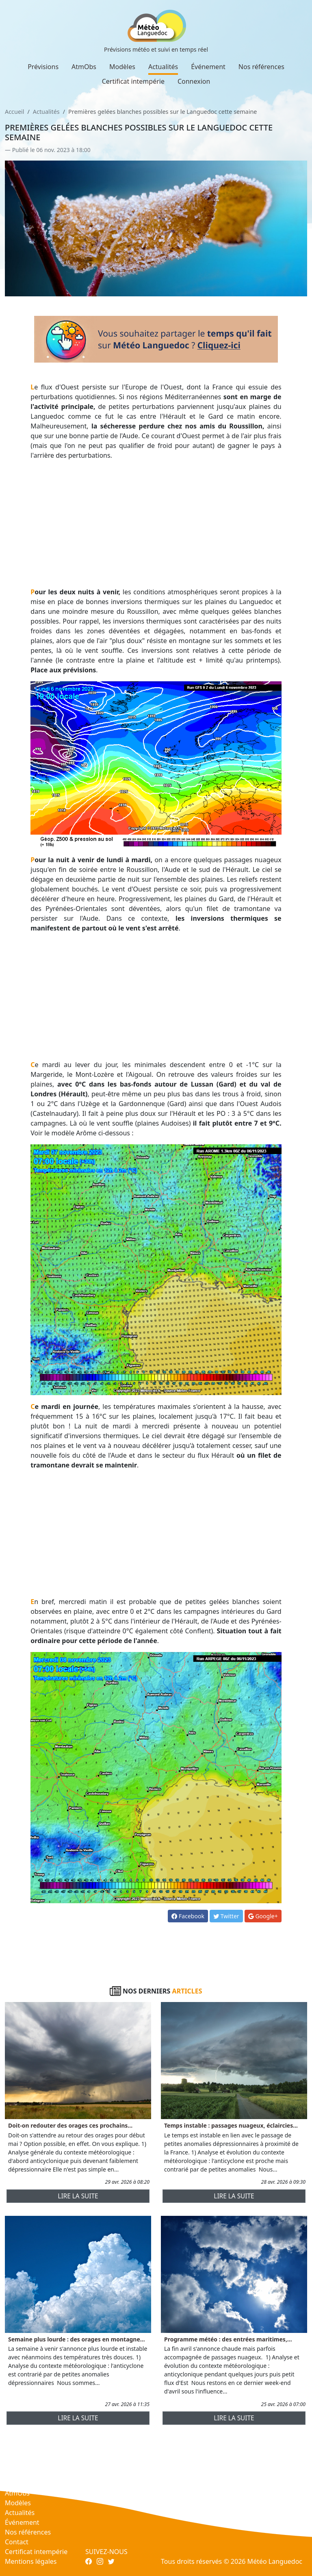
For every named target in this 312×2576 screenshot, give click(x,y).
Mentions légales (31, 2561)
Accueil (14, 111)
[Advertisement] (155, 523)
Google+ (263, 1916)
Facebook (187, 1916)
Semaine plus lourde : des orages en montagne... (76, 2339)
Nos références (261, 66)
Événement (208, 66)
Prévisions (43, 66)
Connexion (194, 81)
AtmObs (84, 66)
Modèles (122, 66)
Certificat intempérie (133, 81)
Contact (16, 2541)
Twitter (226, 1916)
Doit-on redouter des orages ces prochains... (70, 2125)
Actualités (163, 66)
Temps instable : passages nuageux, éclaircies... (231, 2125)
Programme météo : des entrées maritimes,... (228, 2339)
